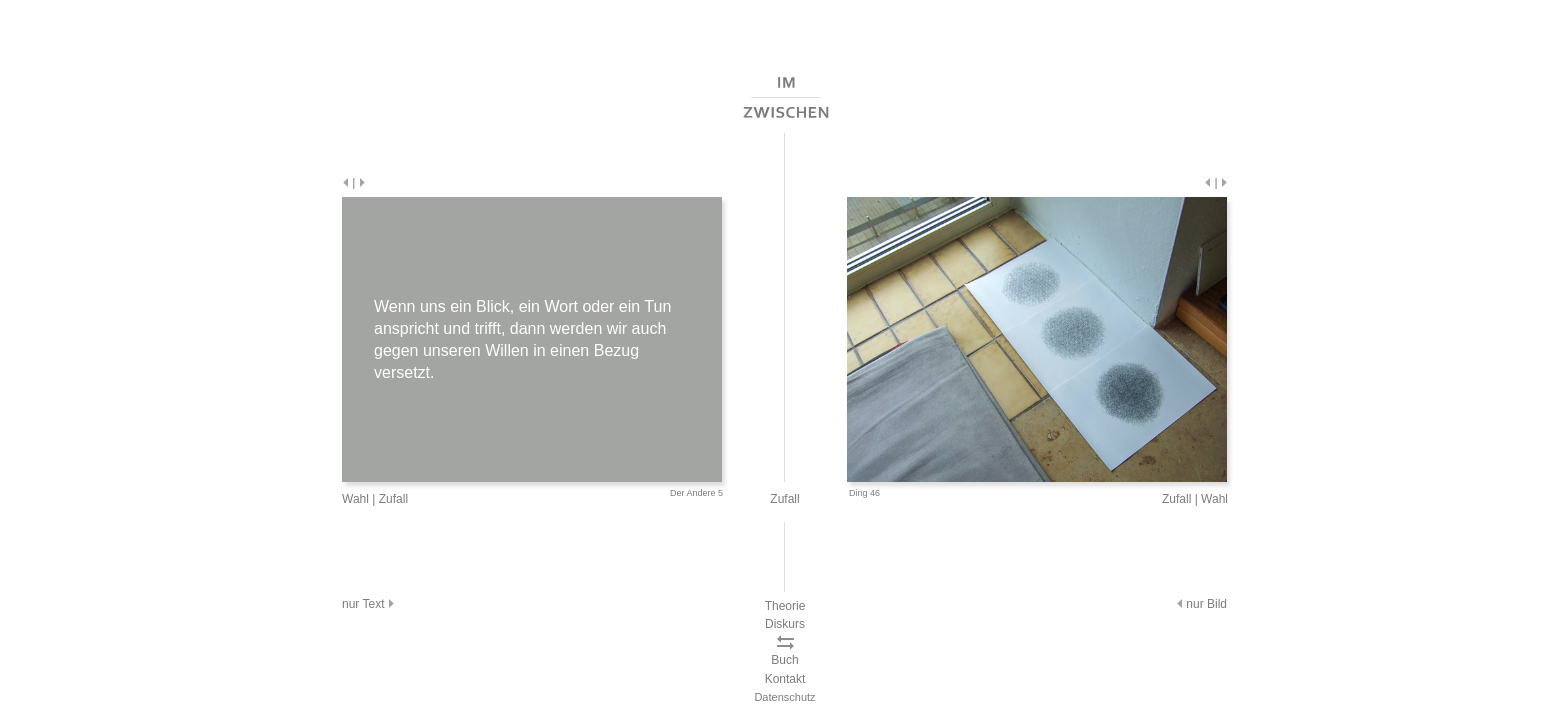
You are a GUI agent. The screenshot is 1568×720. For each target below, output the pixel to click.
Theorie (785, 606)
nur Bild (1200, 604)
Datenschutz (784, 697)
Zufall (393, 499)
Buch (784, 660)
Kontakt (785, 679)
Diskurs (785, 624)
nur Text (369, 604)
